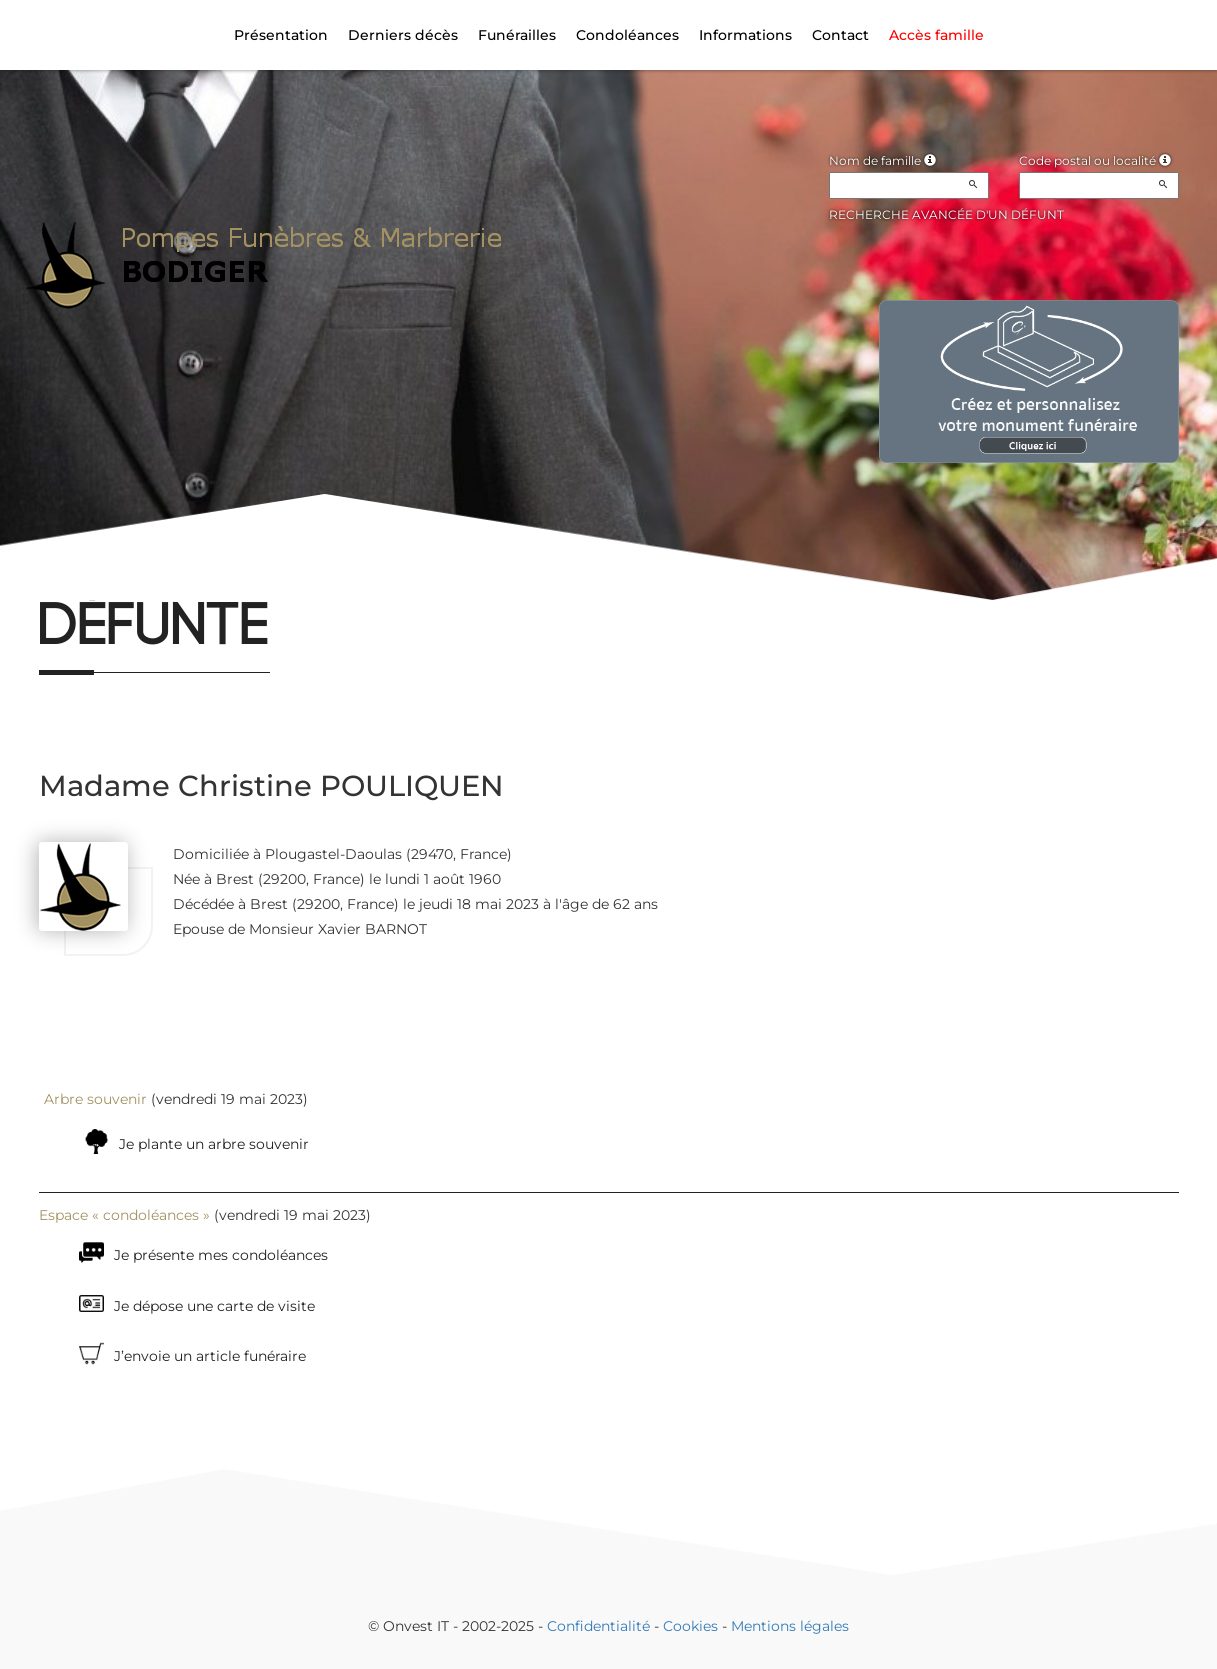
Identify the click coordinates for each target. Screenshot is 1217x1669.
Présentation (281, 35)
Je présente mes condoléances (221, 1255)
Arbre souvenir (95, 1099)
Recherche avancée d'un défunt (946, 214)
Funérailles (517, 35)
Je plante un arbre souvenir (214, 1144)
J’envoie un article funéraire (210, 1356)
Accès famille (936, 35)
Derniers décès (403, 35)
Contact (840, 35)
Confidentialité (598, 1626)
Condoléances (627, 35)
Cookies (690, 1626)
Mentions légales (790, 1626)
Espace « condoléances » (124, 1215)
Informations (745, 35)
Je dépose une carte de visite (214, 1306)
